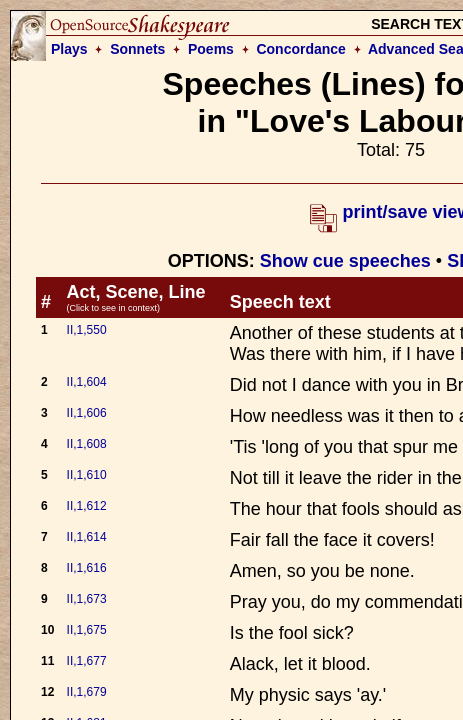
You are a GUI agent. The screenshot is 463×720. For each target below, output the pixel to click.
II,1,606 (87, 413)
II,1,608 (87, 444)
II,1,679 (87, 692)
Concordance (300, 49)
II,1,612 (87, 506)
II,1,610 (87, 475)
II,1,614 (87, 537)
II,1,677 (87, 661)
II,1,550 (87, 330)
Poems (211, 49)
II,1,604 (87, 382)
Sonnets (137, 49)
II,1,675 (87, 630)
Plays (69, 49)
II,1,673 (87, 599)
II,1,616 (87, 568)
